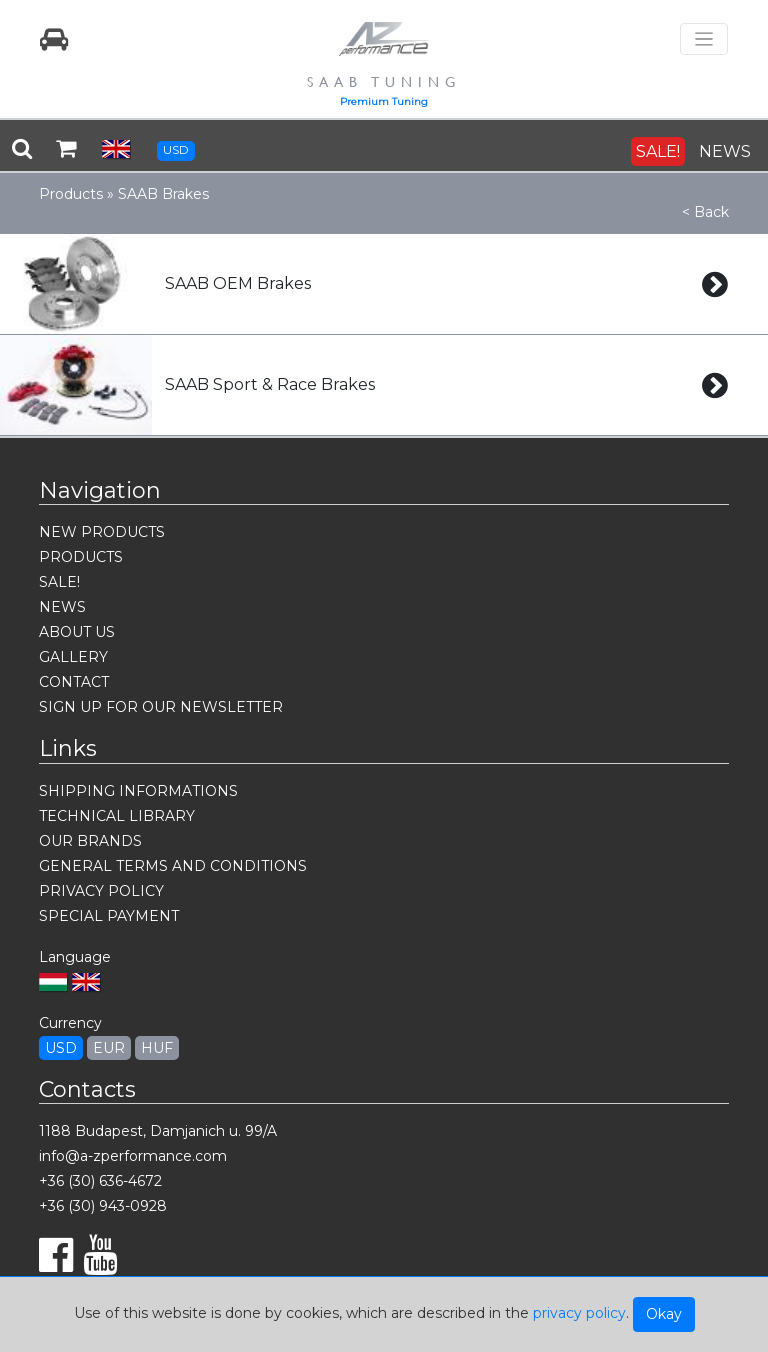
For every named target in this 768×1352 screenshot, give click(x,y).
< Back (705, 212)
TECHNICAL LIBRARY (117, 816)
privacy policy (579, 1313)
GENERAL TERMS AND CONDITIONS (173, 866)
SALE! (658, 151)
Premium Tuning (384, 101)
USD (176, 149)
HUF (157, 1048)
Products (71, 194)
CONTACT (74, 682)
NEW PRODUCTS (102, 532)
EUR (109, 1048)
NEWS (725, 151)
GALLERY (73, 657)
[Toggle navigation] (704, 39)
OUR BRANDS (90, 841)
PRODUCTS (81, 557)
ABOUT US (77, 632)
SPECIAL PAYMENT (109, 916)
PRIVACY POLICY (101, 891)
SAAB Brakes (163, 194)
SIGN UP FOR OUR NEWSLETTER (161, 707)
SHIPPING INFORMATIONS (138, 791)
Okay (664, 1314)
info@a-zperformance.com (133, 1156)
